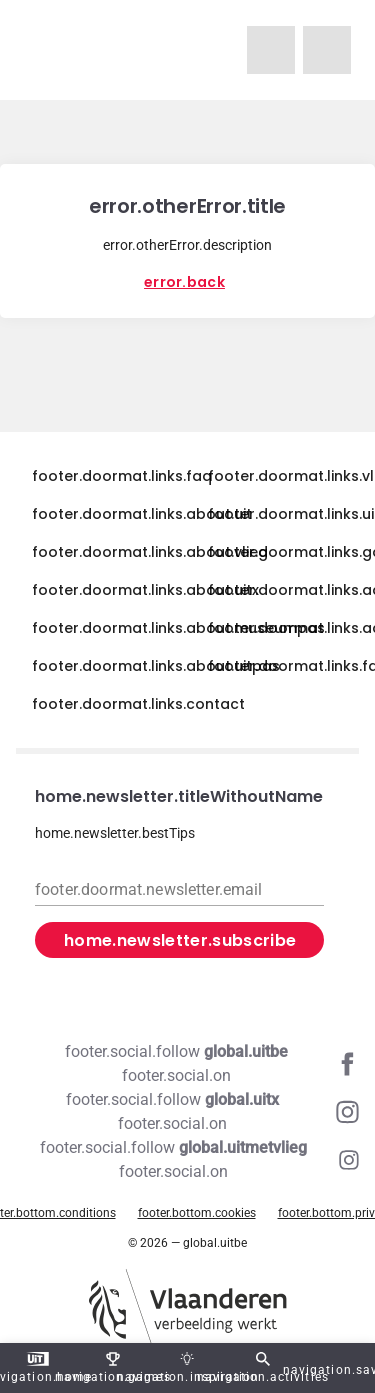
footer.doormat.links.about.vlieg (150, 552)
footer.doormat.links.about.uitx (145, 590)
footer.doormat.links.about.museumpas (178, 628)
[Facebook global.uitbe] (187, 1064)
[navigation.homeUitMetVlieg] (271, 50)
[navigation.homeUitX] (327, 50)
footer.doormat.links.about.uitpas (156, 666)
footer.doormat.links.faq (122, 476)
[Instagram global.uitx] (187, 1112)
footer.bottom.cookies (197, 1213)
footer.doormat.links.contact (138, 704)
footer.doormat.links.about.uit (142, 514)
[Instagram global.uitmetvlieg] (187, 1160)
